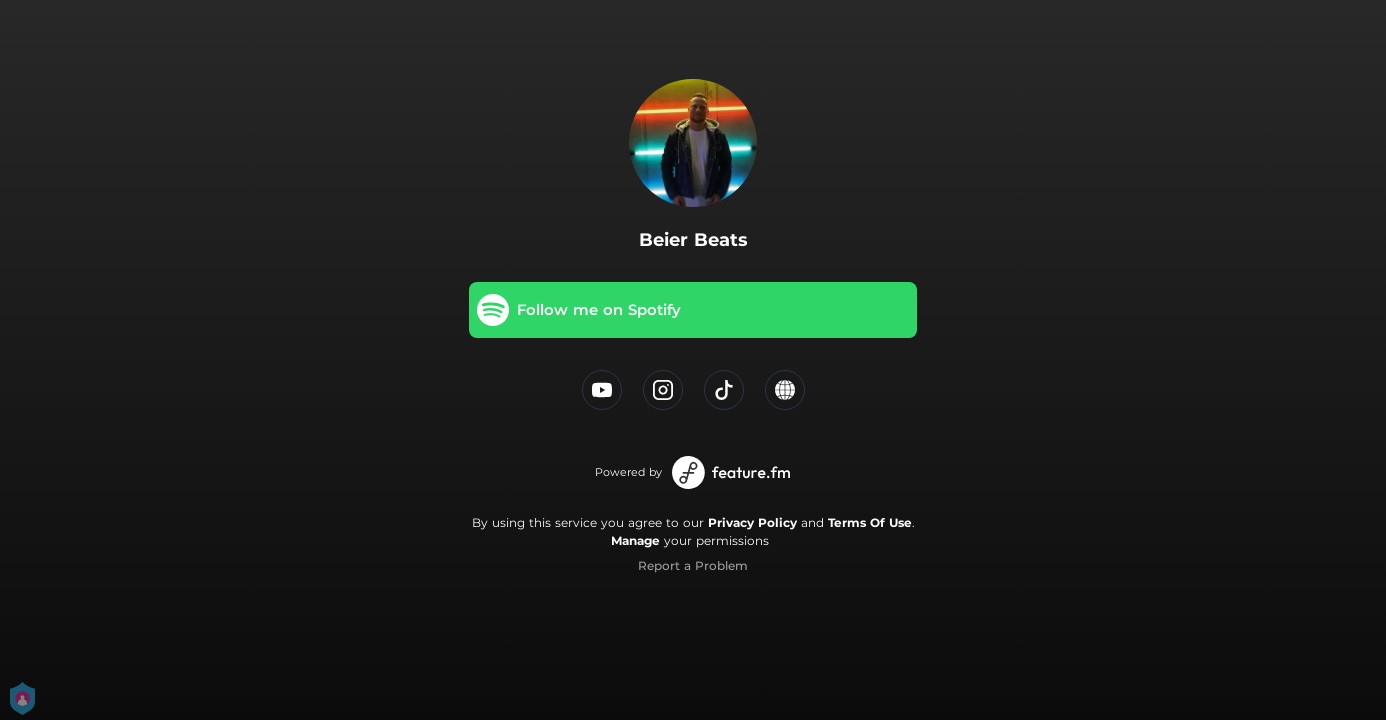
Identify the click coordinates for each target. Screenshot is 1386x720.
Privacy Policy (752, 522)
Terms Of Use (870, 522)
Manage (635, 540)
